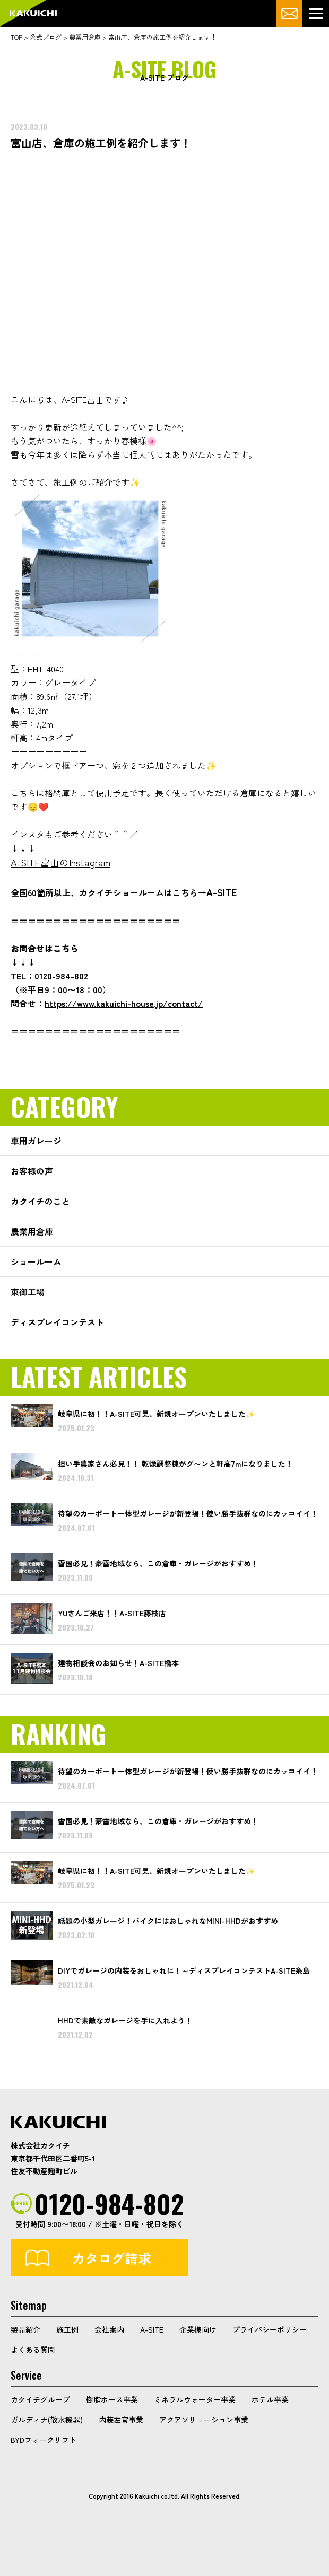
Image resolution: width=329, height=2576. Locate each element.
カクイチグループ (40, 2399)
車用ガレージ (36, 1140)
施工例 (67, 2329)
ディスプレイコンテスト (57, 1322)
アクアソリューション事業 (203, 2419)
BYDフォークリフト (43, 2439)
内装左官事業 (121, 2419)
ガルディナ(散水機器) (47, 2419)
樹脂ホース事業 (112, 2399)
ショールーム (36, 1261)
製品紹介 (25, 2329)
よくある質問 (33, 2349)
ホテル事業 (270, 2399)
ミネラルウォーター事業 (195, 2399)
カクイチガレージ (33, 13)
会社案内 (109, 2329)
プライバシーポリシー (269, 2329)
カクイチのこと (40, 1201)
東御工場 (28, 1291)
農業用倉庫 (32, 1231)
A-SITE (151, 2329)
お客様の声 (32, 1170)
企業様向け (198, 2329)
